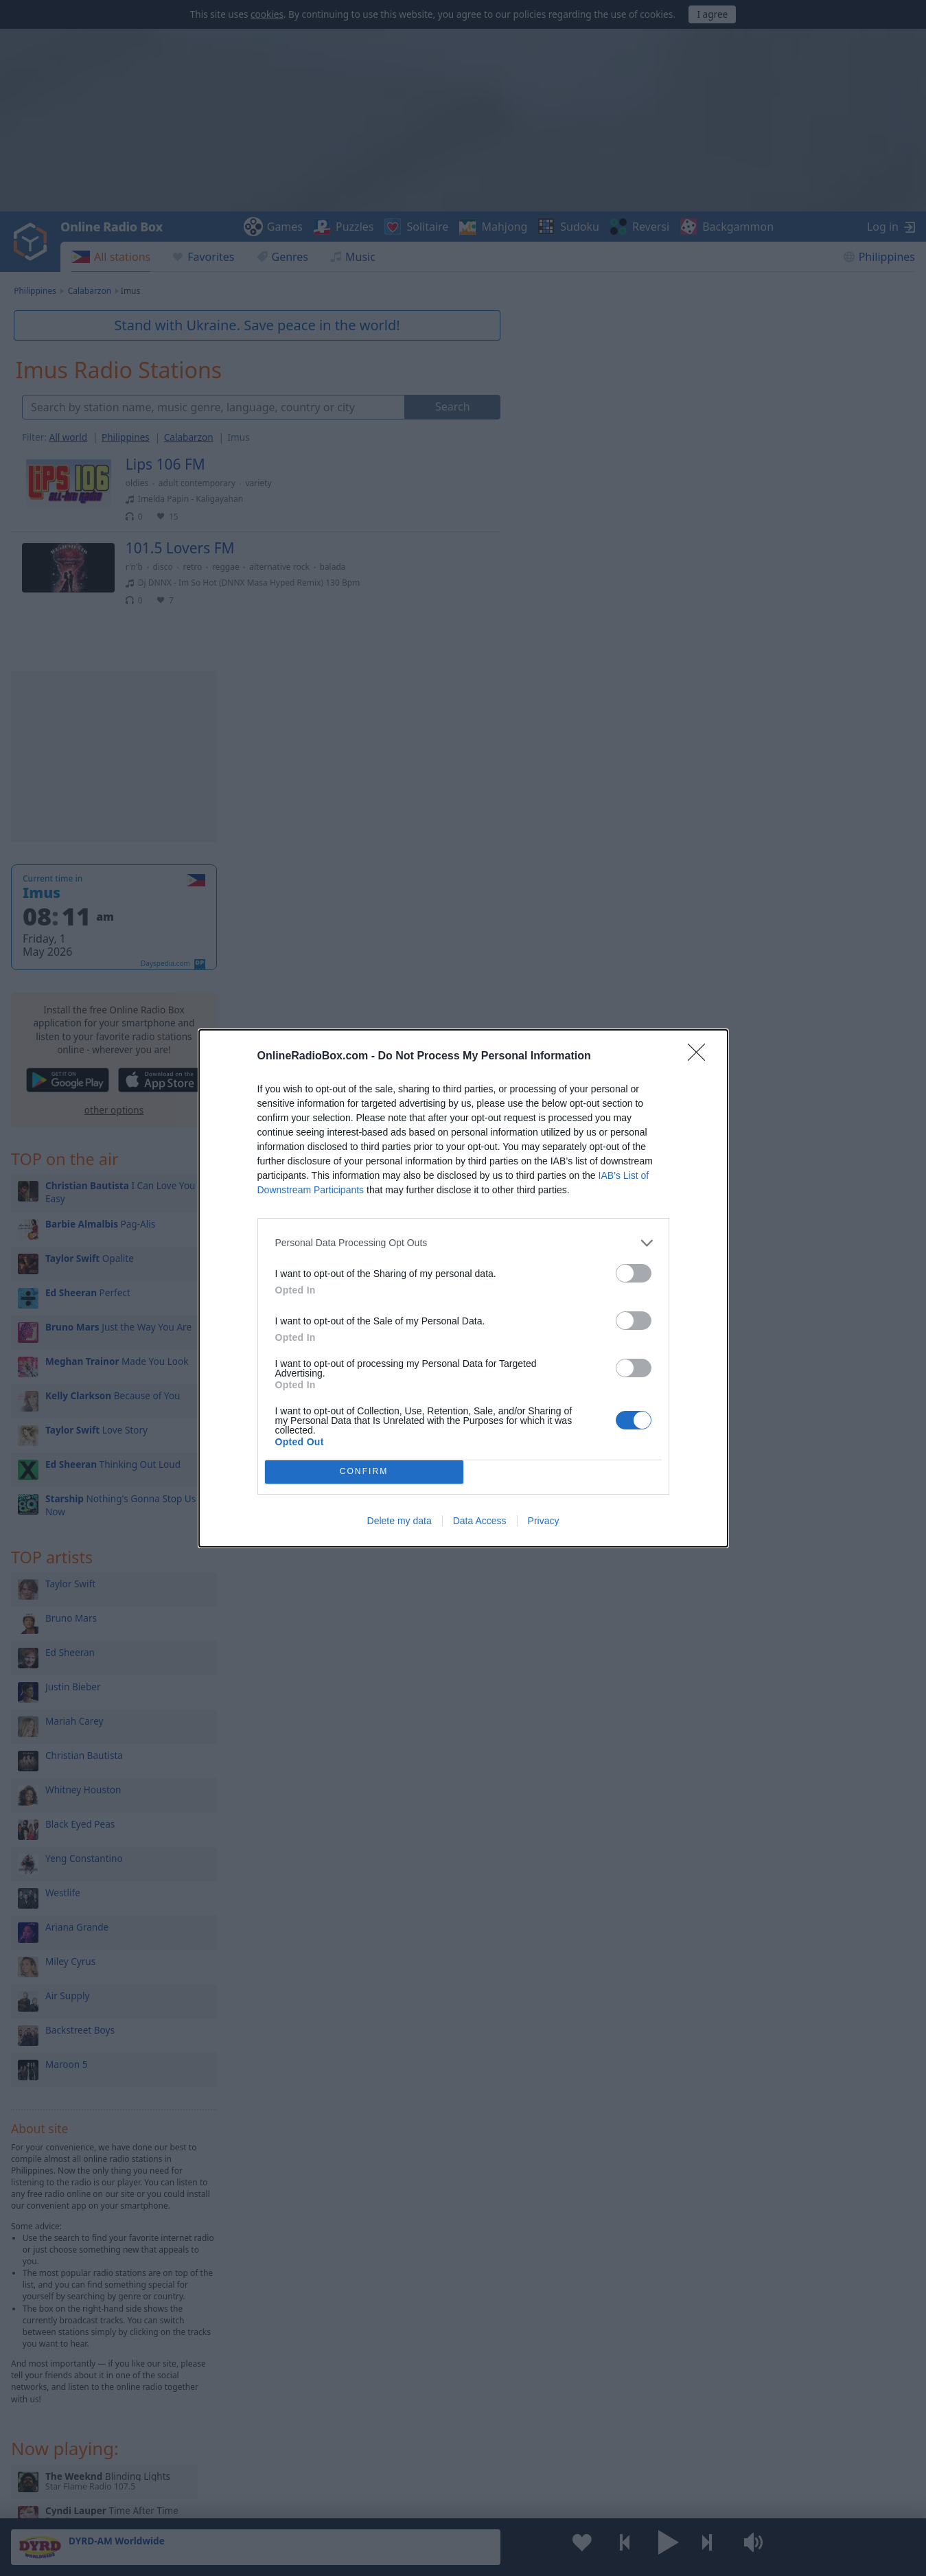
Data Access (480, 1520)
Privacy (543, 1520)
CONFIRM (364, 1472)
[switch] (633, 1273)
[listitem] (463, 1243)
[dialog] (463, 1288)
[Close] (701, 1057)
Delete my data (399, 1520)
